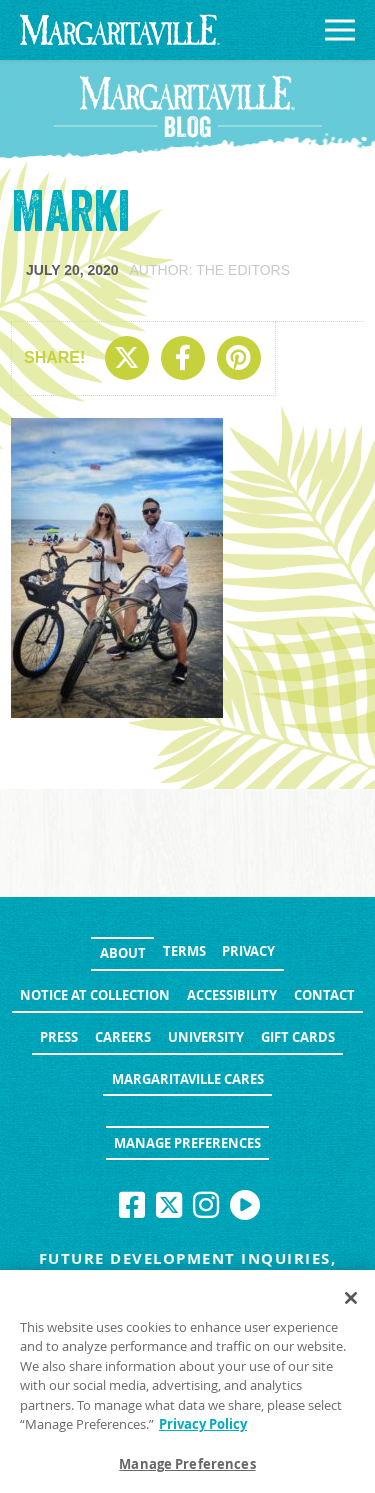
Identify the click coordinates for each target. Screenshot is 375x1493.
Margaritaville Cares (188, 1079)
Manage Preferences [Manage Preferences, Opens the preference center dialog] (187, 1469)
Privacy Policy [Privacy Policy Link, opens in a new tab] (203, 1429)
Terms (184, 951)
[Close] (351, 1302)
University (206, 1037)
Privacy (248, 951)
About (123, 953)
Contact (324, 995)
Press (59, 1037)
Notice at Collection (95, 995)
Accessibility (232, 995)
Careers (123, 1037)
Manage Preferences (187, 1143)
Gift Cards (298, 1037)
